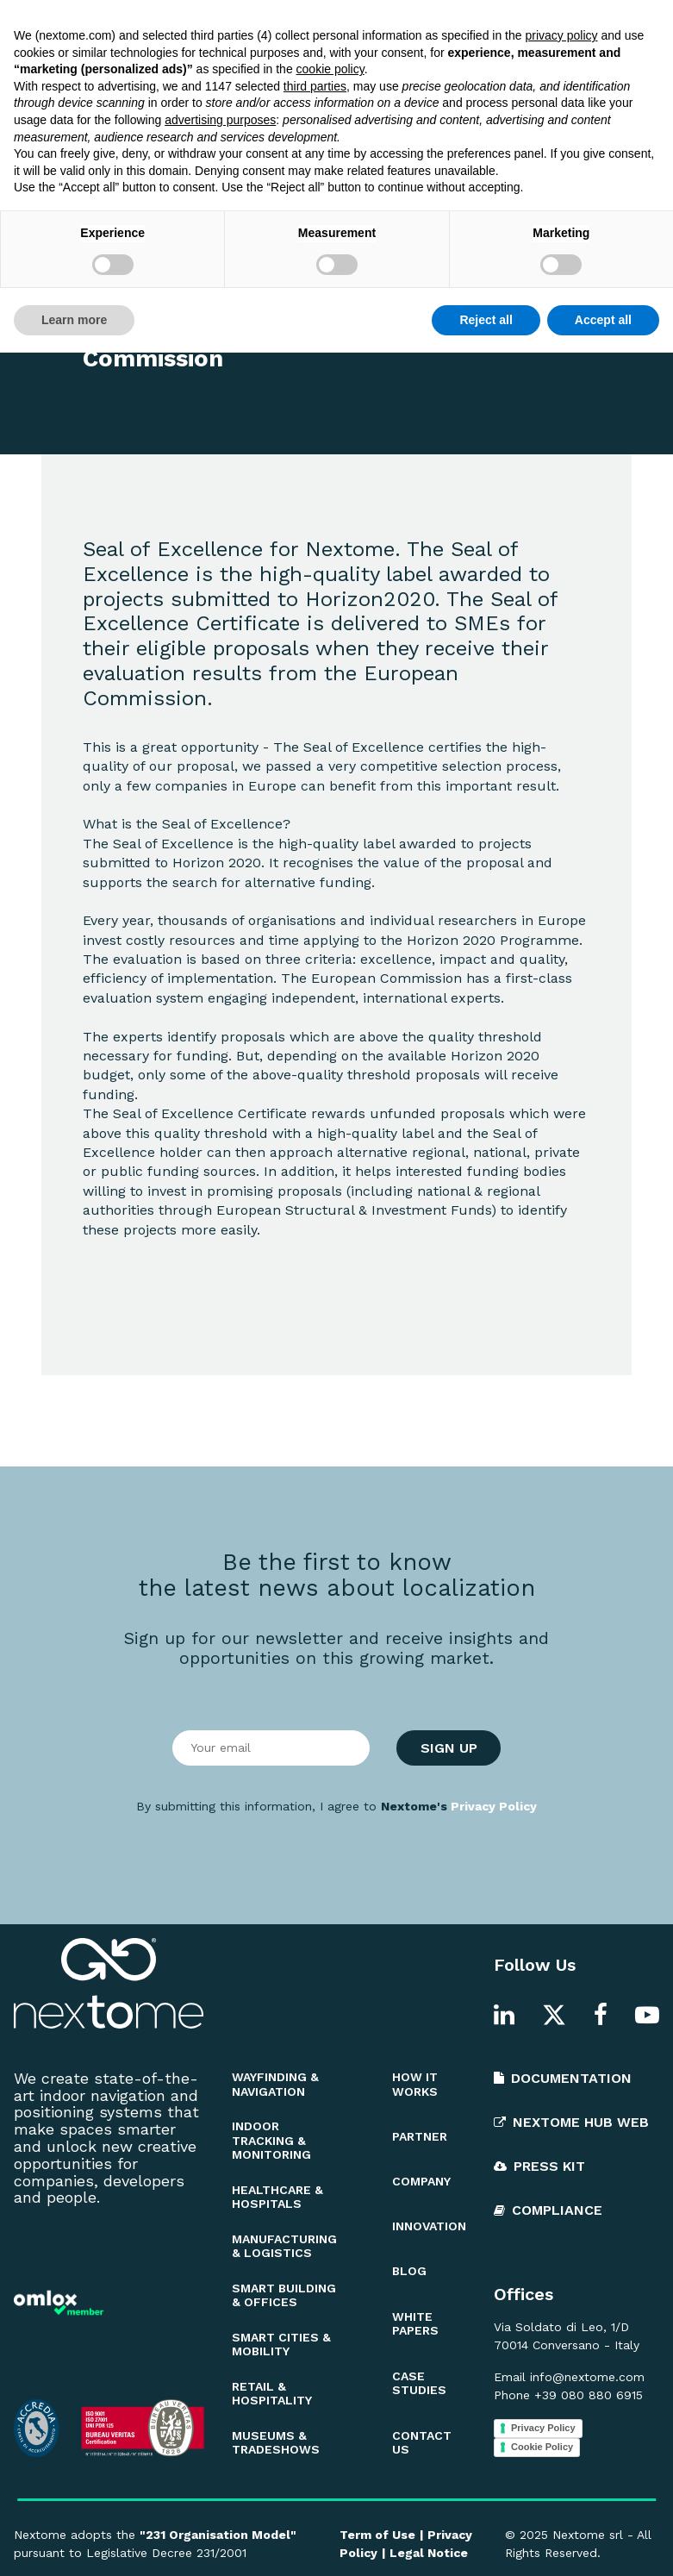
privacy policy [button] (561, 2259)
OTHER (123, 226)
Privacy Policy (494, 1806)
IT (655, 22)
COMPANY (421, 2181)
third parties (315, 2310)
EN (630, 22)
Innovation (357, 21)
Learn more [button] (74, 2542)
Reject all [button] (485, 2542)
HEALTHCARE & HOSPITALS (277, 2197)
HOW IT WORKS (415, 2084)
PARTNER (419, 2136)
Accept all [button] (603, 2542)
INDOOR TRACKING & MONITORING (271, 2140)
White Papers (256, 21)
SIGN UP (449, 1748)
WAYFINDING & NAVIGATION (275, 2084)
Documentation (464, 21)
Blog (174, 21)
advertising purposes (220, 2343)
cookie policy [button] (330, 2292)
